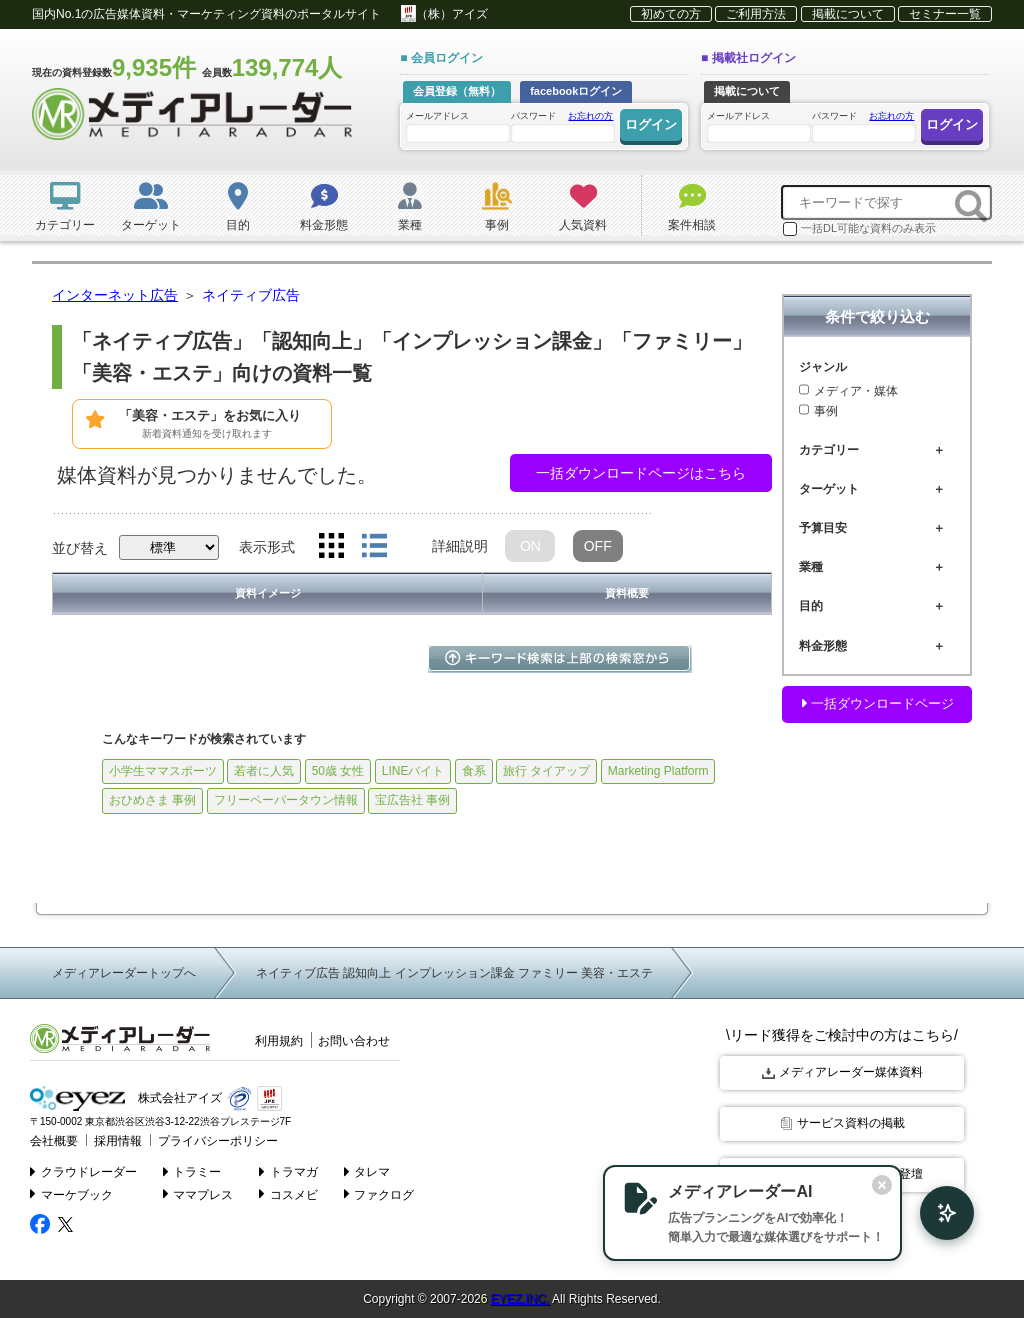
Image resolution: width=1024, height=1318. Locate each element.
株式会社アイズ (122, 1097)
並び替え (80, 548)
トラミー (192, 1169)
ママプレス (198, 1192)
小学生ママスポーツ (163, 771)
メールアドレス (457, 126)
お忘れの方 (590, 116)
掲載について (848, 14)
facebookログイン (576, 91)
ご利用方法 (756, 14)
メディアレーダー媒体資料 (842, 1072)
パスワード (562, 125)
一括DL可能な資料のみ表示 (859, 229)
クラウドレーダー (83, 1169)
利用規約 (279, 1041)
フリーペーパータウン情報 (286, 800)
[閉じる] (852, 1183)
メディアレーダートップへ (124, 973)
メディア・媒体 (848, 391)
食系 (474, 771)
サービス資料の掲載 (842, 1122)
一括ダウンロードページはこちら (641, 473)
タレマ (367, 1169)
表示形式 (267, 547)
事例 (818, 411)
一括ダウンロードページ (877, 703)
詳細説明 (460, 546)
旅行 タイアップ (546, 771)
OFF (598, 546)
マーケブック (71, 1192)
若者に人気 (264, 771)
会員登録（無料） (457, 91)
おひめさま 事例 (152, 800)
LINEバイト (413, 771)
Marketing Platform (658, 771)
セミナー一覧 (945, 14)
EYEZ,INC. (520, 1298)
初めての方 (671, 14)
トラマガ (289, 1169)
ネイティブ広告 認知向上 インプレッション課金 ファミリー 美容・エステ (454, 973)
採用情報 (112, 1139)
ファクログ (379, 1192)
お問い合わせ (354, 1041)
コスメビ (289, 1192)
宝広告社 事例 (412, 800)
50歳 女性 (338, 771)
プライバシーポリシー (205, 1139)
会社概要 (52, 1139)
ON (530, 546)
